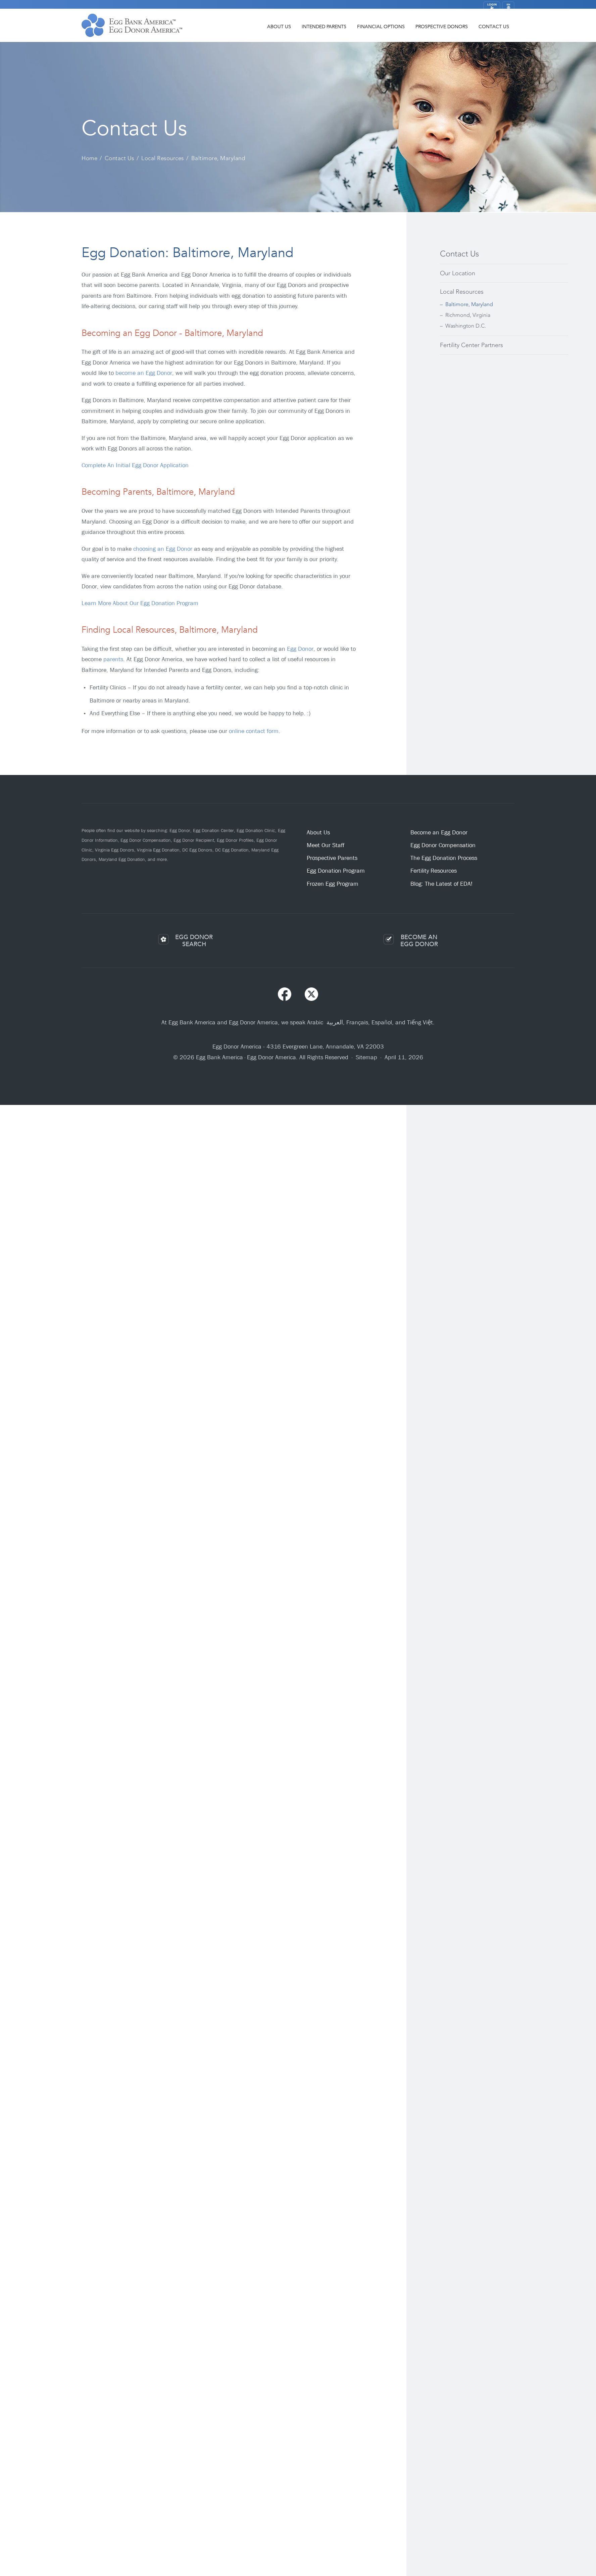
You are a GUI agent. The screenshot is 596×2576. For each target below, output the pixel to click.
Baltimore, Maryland (469, 304)
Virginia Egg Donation (158, 850)
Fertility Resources (433, 871)
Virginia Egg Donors (114, 850)
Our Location (457, 273)
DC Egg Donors (197, 850)
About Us (279, 31)
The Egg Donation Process (443, 858)
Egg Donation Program (336, 871)
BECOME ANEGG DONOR (419, 940)
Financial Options (381, 31)
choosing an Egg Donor (162, 549)
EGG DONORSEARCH (194, 940)
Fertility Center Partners (471, 345)
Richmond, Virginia (467, 315)
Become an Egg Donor (438, 832)
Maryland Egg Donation (122, 859)
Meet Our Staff (325, 845)
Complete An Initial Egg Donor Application (135, 465)
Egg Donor (300, 649)
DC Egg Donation (232, 850)
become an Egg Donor (143, 373)
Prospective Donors (441, 31)
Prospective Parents (332, 858)
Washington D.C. (465, 326)
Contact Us (494, 31)
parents (113, 659)
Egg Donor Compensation (145, 840)
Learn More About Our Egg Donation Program (140, 603)
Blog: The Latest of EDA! (441, 884)
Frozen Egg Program (332, 884)
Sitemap (366, 1057)
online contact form (254, 731)
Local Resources (462, 291)
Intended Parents (324, 31)
